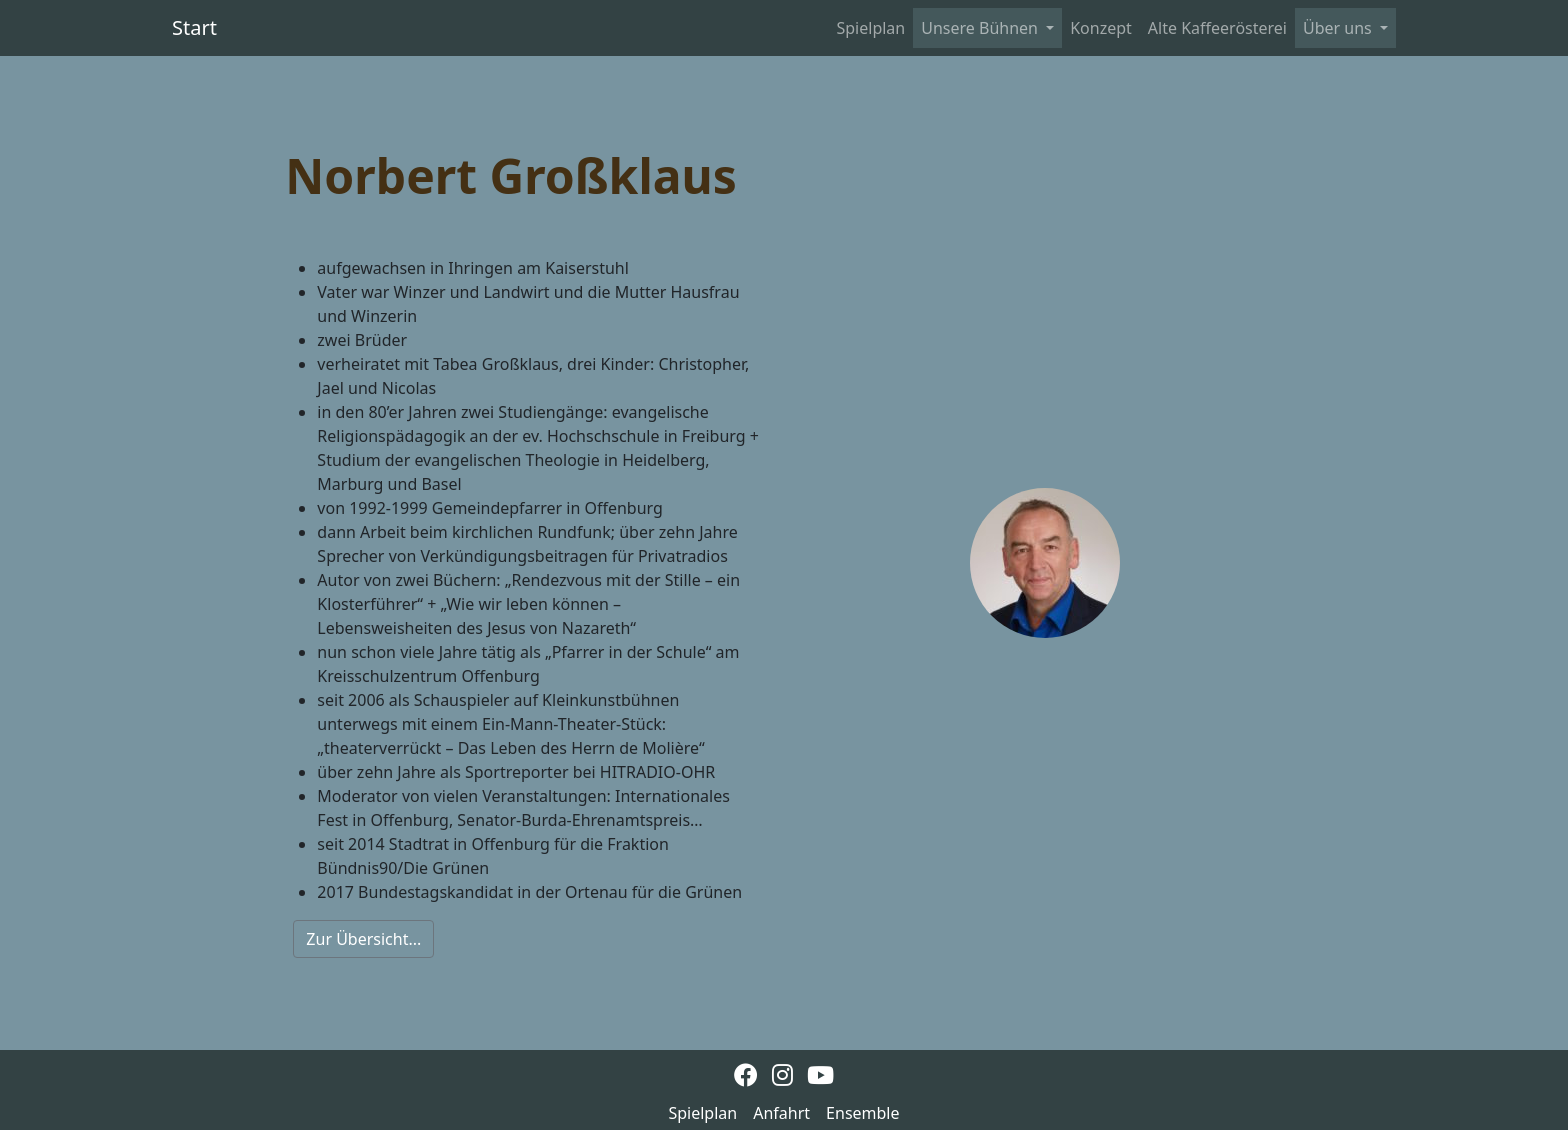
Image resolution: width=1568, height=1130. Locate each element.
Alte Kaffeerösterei (1217, 28)
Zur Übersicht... (363, 939)
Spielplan (871, 28)
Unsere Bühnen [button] (981, 28)
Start (194, 27)
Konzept (1101, 28)
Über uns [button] (1339, 28)
